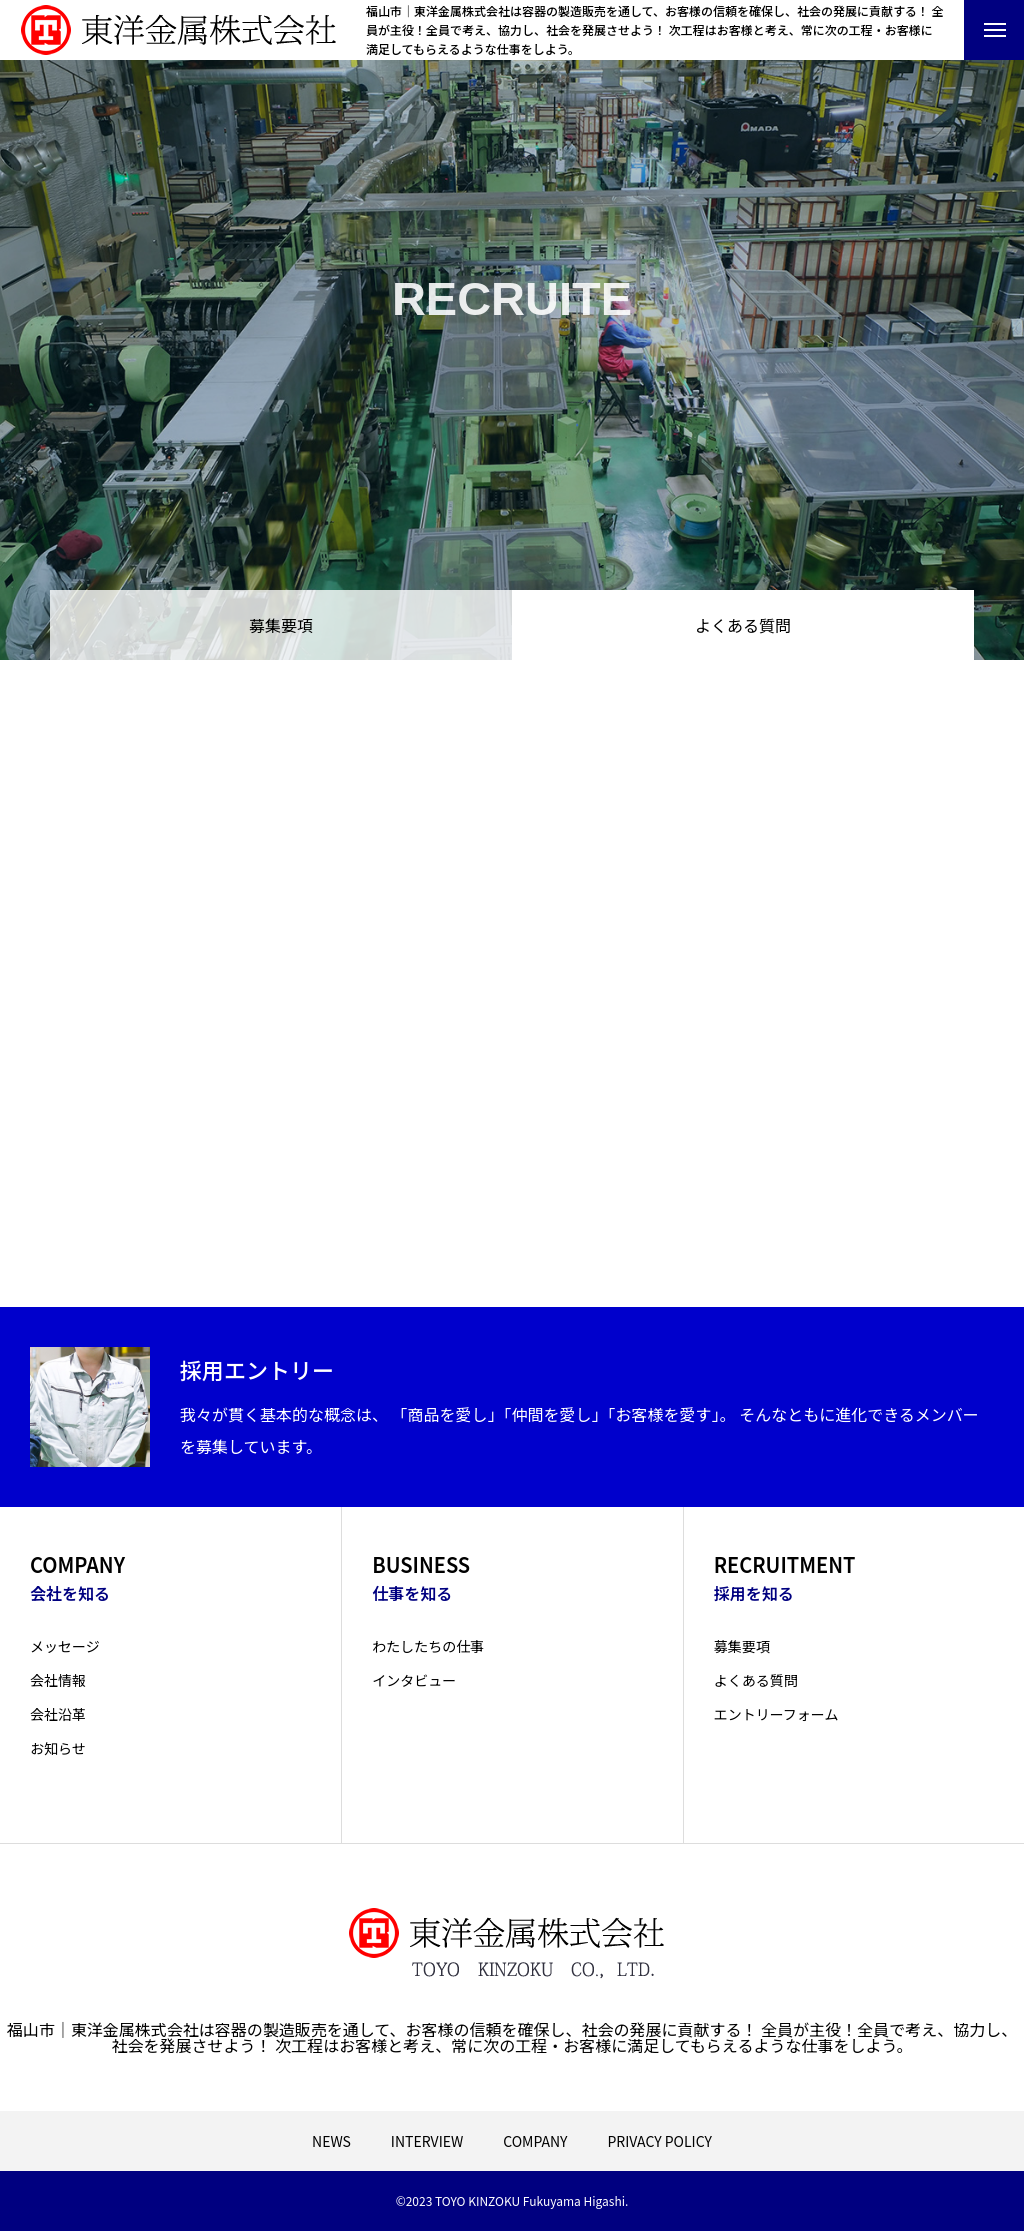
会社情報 (58, 1680)
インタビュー (414, 1680)
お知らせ (58, 1748)
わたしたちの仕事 (428, 1646)
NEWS (331, 2141)
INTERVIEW (427, 2141)
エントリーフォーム (776, 1714)
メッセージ (65, 1646)
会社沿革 (58, 1714)
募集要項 (281, 625)
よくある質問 (756, 1680)
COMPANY (535, 2141)
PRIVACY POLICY (659, 2141)
